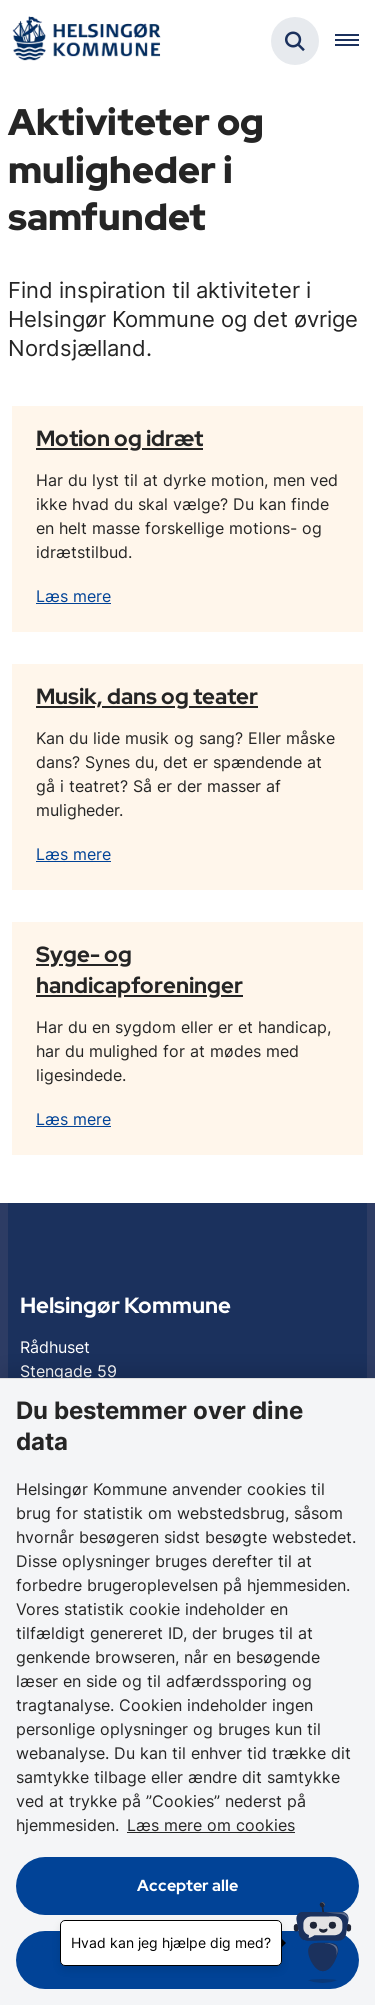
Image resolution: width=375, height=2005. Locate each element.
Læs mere (73, 596)
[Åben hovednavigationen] (355, 41)
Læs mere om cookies (211, 1825)
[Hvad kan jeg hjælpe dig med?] (322, 1942)
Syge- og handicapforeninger (139, 969)
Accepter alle (187, 1885)
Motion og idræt (119, 438)
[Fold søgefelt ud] (295, 41)
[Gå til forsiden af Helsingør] (86, 41)
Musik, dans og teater (147, 696)
